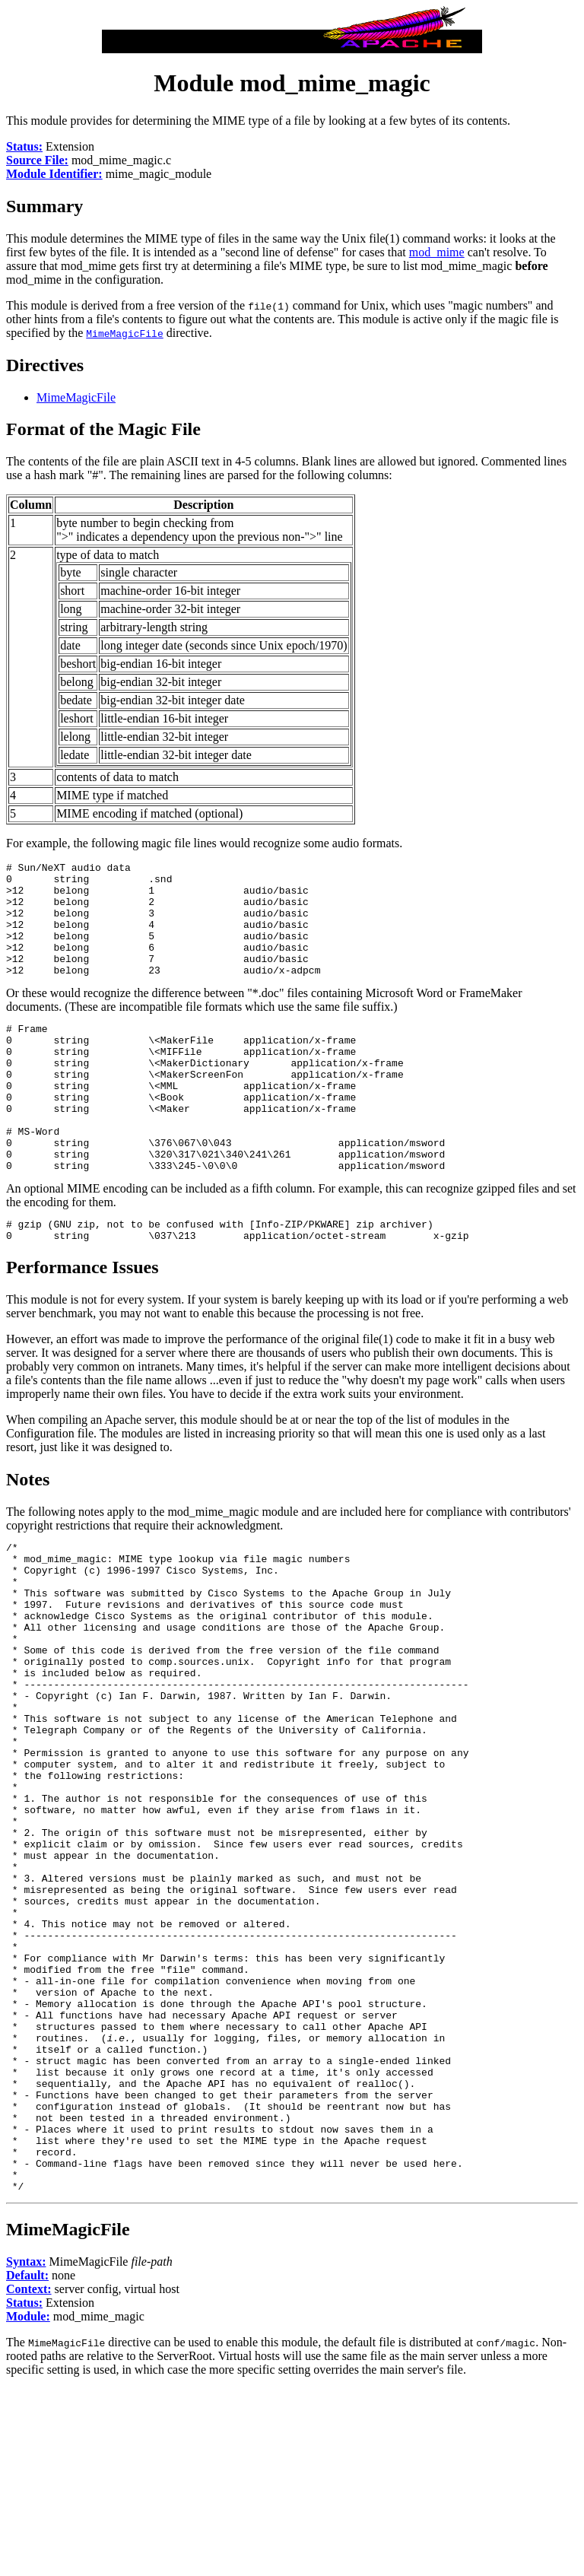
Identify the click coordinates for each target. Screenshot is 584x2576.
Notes (27, 1536)
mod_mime (437, 252)
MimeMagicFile (76, 397)
